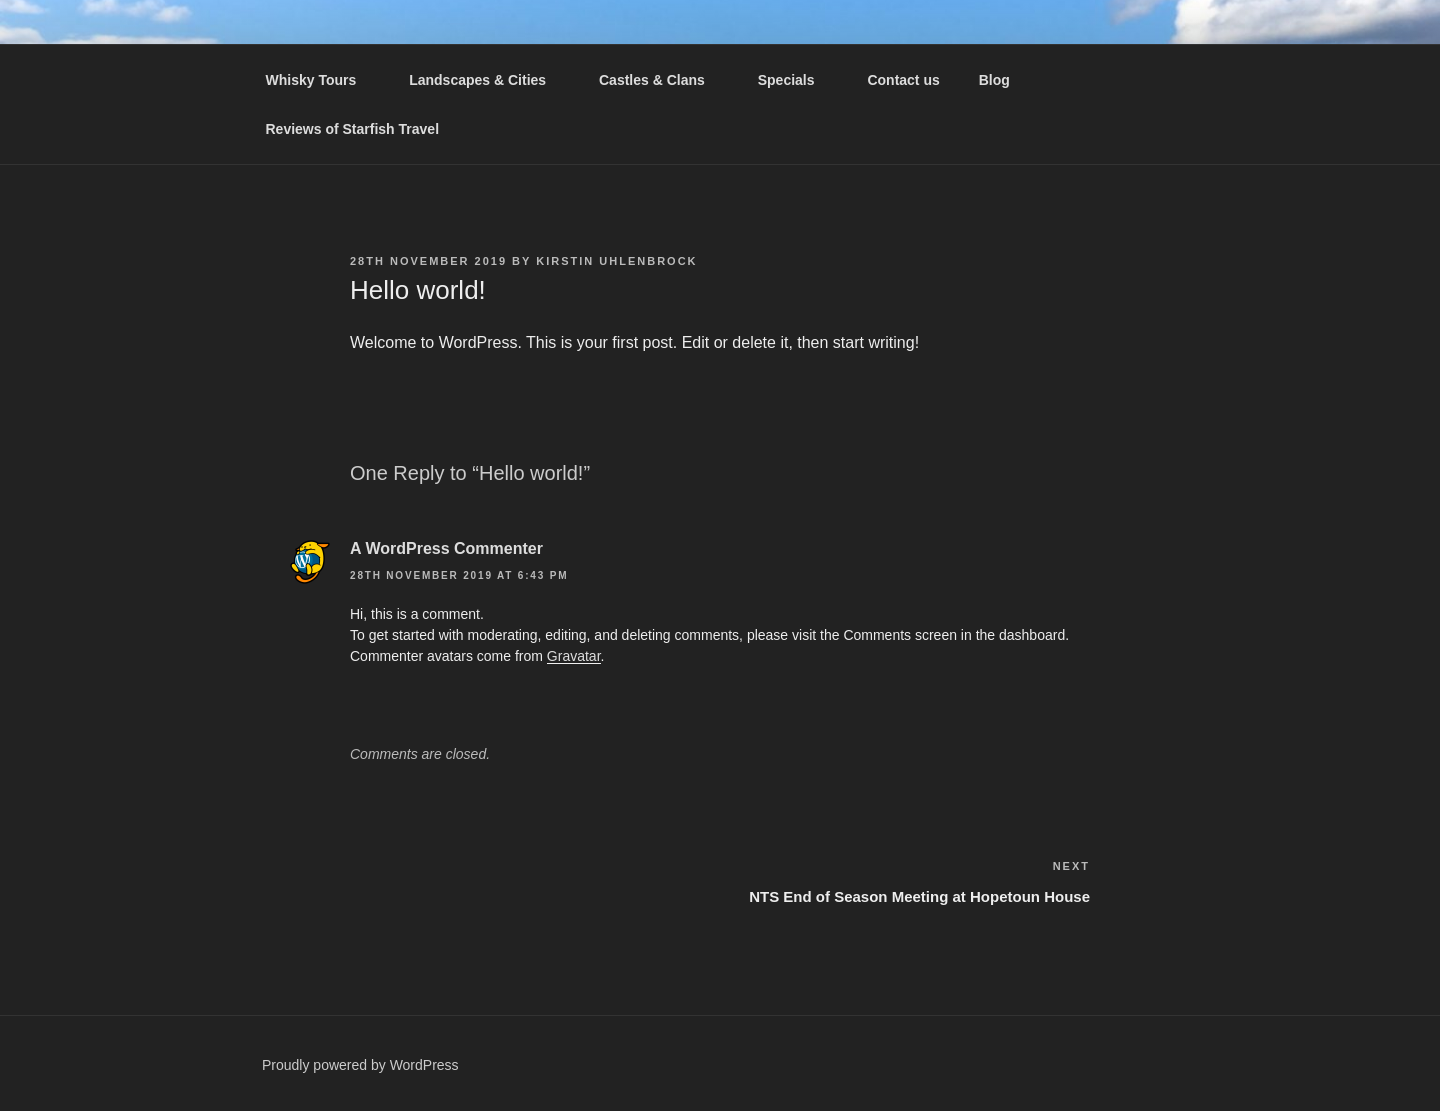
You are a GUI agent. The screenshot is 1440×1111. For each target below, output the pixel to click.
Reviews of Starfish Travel (353, 129)
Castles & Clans (661, 80)
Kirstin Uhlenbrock (616, 261)
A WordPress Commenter (446, 548)
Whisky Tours (321, 80)
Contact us (903, 80)
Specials (796, 80)
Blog (994, 80)
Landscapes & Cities (487, 80)
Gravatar (574, 656)
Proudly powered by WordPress (360, 1065)
